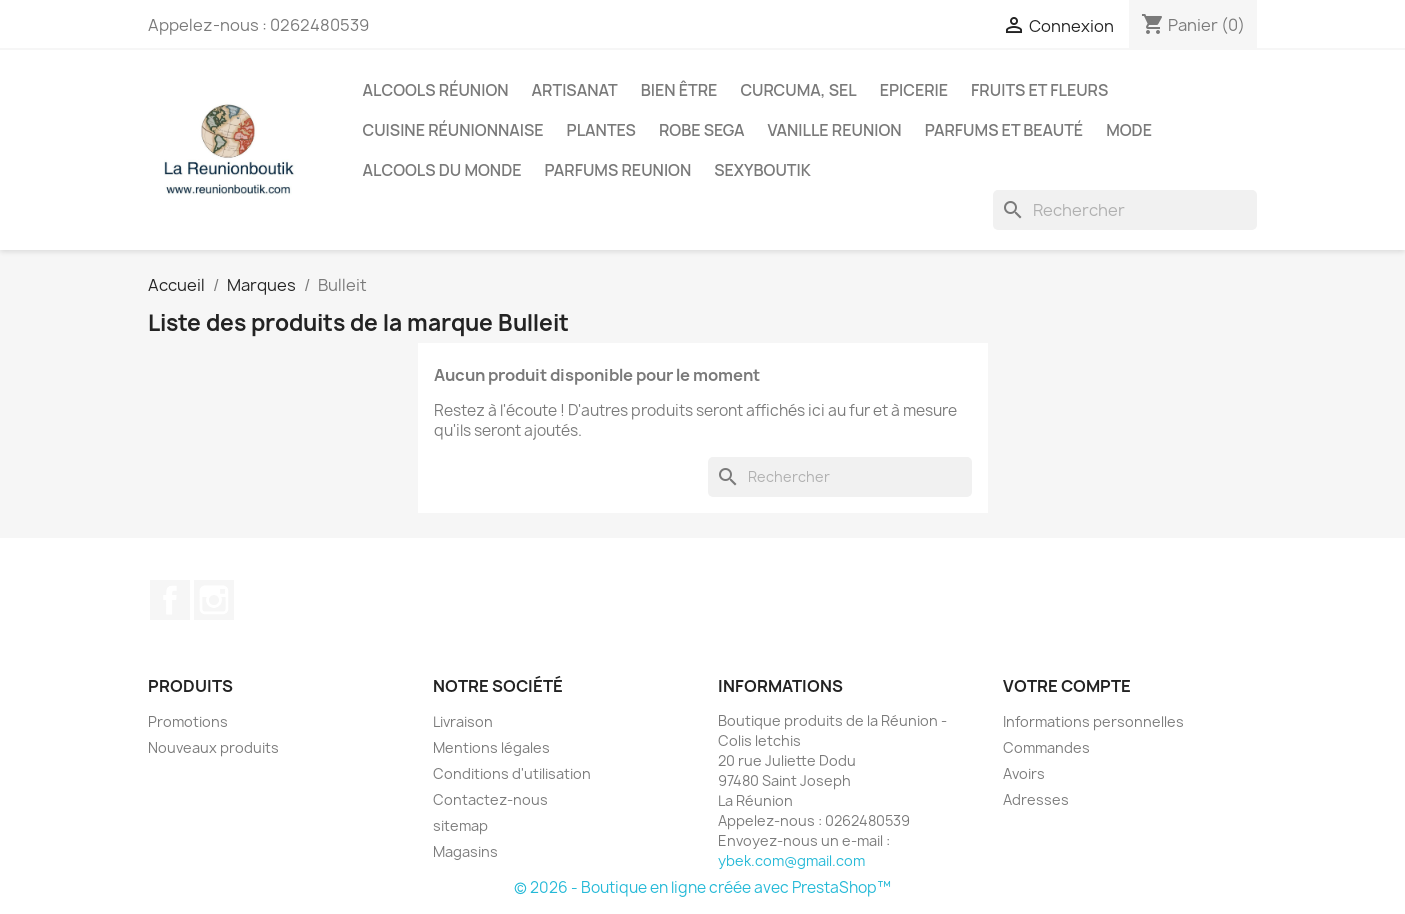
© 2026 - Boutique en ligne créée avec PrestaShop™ (702, 887)
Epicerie (914, 90)
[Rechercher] (1125, 210)
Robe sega (702, 130)
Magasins (465, 851)
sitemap (460, 825)
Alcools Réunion (436, 90)
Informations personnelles (1093, 721)
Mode (1129, 130)
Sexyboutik (762, 170)
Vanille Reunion (835, 130)
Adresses (1036, 799)
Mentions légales (491, 747)
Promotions (188, 721)
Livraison (463, 721)
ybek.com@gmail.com (791, 860)
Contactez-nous (490, 799)
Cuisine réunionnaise (453, 130)
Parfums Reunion (618, 170)
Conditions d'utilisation (512, 773)
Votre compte (1067, 686)
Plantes (601, 130)
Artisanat (575, 90)
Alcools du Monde (442, 170)
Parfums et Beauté (1004, 130)
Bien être (679, 90)
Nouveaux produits (213, 747)
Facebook (170, 600)
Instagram (214, 600)
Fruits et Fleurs (1039, 90)
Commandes (1046, 747)
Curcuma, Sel (798, 90)
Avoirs (1024, 773)
